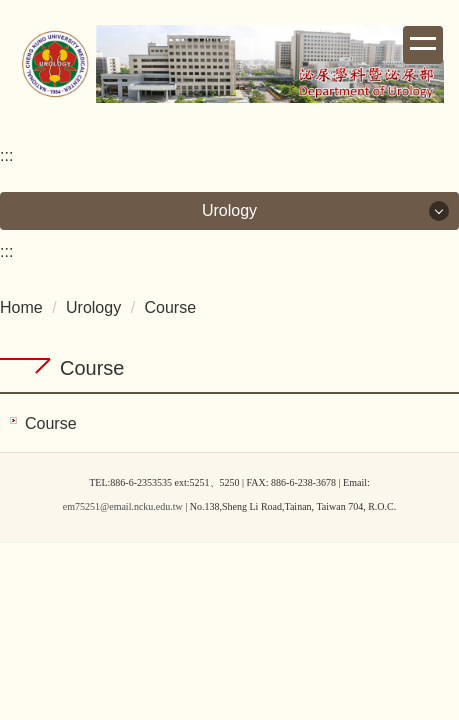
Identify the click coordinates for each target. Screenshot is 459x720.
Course (171, 307)
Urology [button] (229, 210)
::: (6, 155)
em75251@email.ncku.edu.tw (123, 506)
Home (21, 307)
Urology (93, 307)
